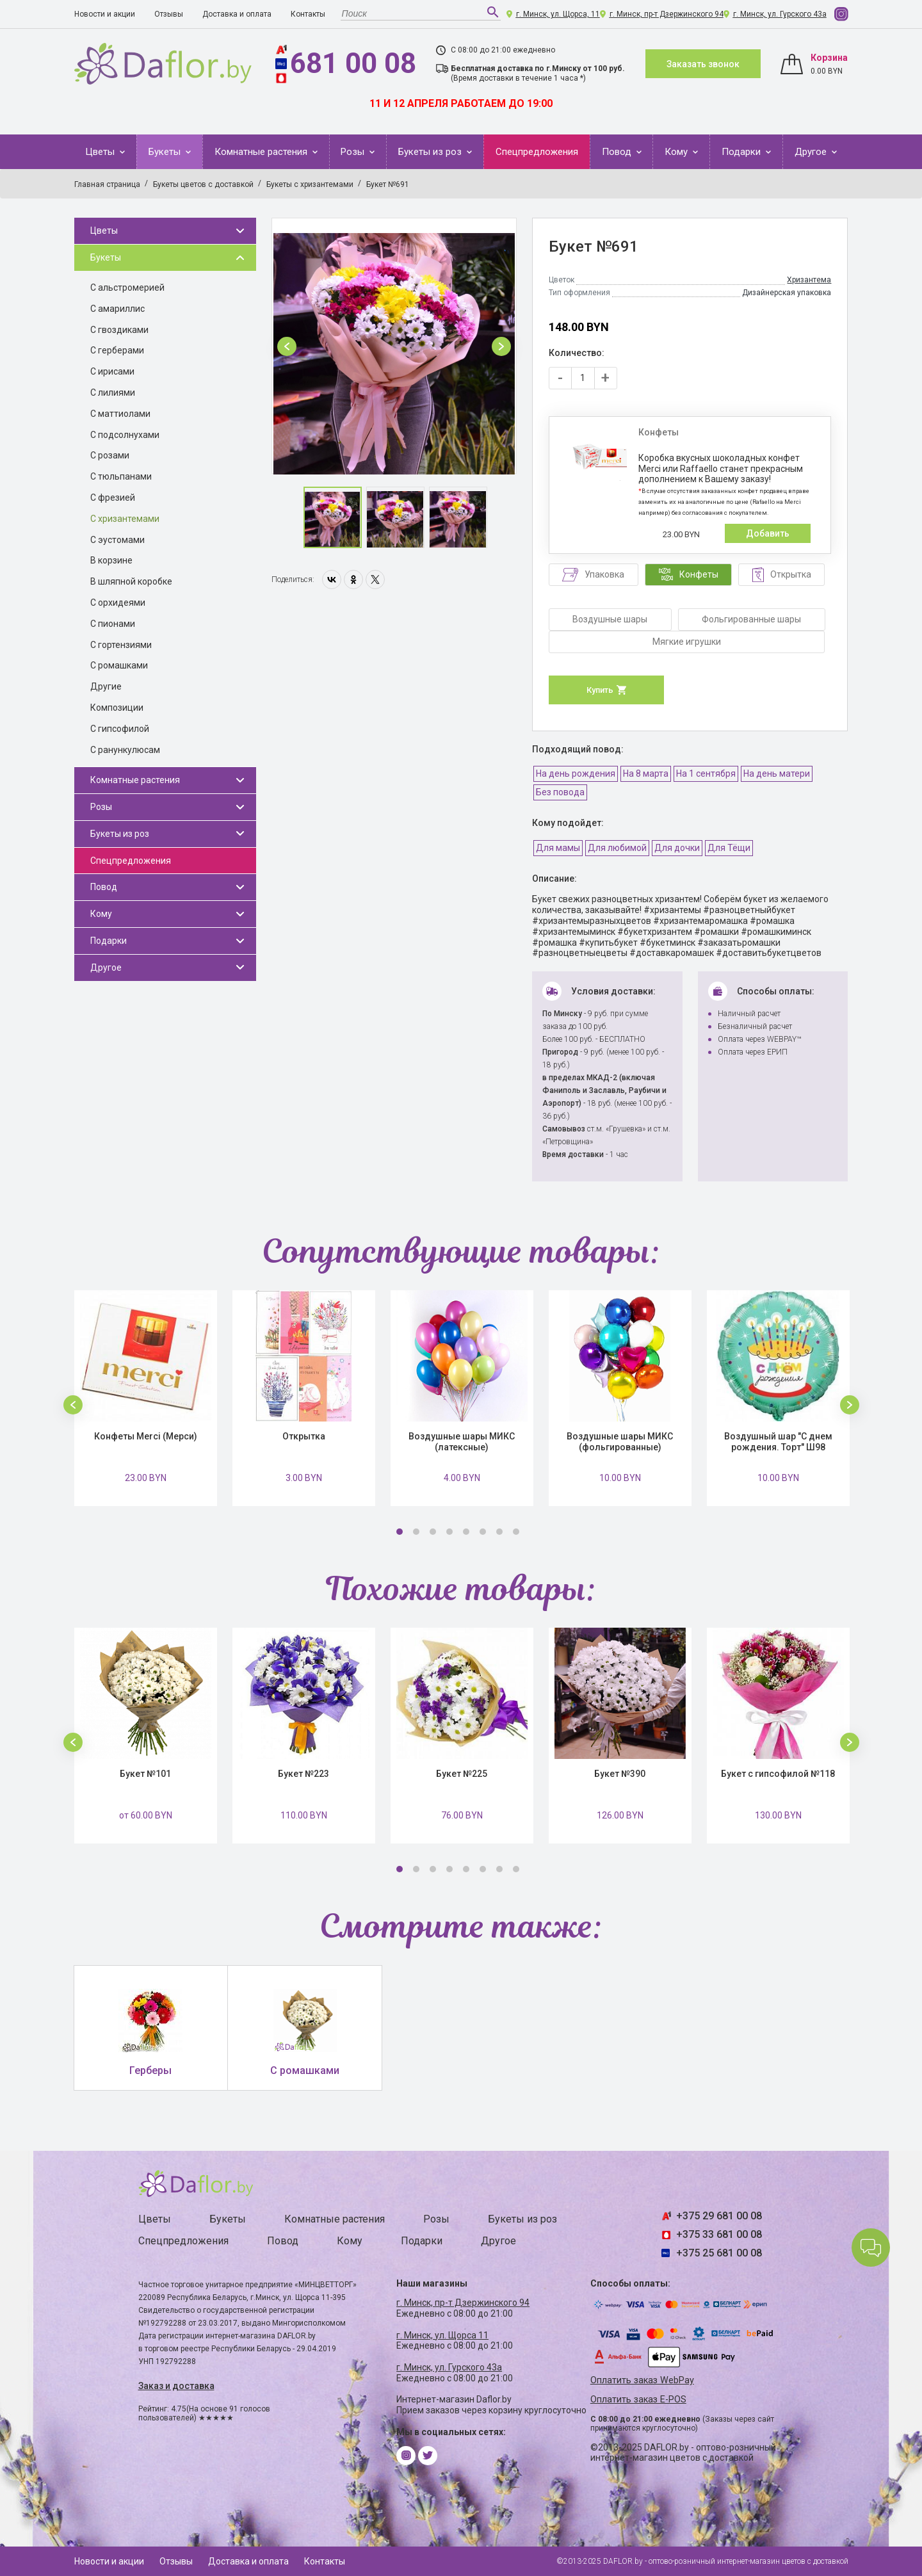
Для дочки (677, 848)
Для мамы (558, 848)
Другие (106, 686)
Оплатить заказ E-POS (638, 2399)
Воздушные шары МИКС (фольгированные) (620, 1441)
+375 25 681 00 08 (719, 2253)
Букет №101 (145, 1774)
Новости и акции (104, 14)
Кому (677, 152)
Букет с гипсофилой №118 (778, 1774)
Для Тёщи (729, 848)
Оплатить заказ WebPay (642, 2380)
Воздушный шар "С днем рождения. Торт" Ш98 (778, 1441)
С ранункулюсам (125, 750)
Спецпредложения (537, 152)
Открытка (303, 1436)
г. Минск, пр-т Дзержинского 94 (667, 14)
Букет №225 (461, 1774)
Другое (812, 152)
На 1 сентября (706, 773)
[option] (394, 346)
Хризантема (809, 279)
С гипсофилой (119, 729)
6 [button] (483, 1531)
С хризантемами (124, 519)
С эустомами (117, 540)
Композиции (116, 707)
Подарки (742, 152)
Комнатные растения (262, 152)
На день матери (776, 773)
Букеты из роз (431, 152)
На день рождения (575, 773)
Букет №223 (303, 1774)
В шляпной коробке (131, 581)
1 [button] (399, 1531)
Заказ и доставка (176, 2386)
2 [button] (416, 1531)
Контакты (308, 14)
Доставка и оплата (236, 14)
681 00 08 (353, 63)
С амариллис (117, 309)
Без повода (560, 792)
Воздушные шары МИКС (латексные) (461, 1441)
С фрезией (112, 497)
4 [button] (449, 1531)
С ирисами (112, 371)
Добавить (767, 533)
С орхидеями (117, 602)
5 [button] (466, 1531)
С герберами (117, 350)
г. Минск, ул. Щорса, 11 (558, 14)
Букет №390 (619, 1774)
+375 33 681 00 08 (719, 2234)
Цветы (101, 152)
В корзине (111, 560)
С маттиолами (120, 414)
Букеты (166, 152)
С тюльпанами (121, 476)
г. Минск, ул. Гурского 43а (780, 14)
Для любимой (617, 848)
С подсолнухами (124, 435)
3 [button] (433, 1531)
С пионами (112, 624)
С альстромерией (127, 287)
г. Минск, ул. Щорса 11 (442, 2335)
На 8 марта (645, 773)
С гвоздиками (119, 330)
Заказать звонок (703, 64)
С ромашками (119, 665)
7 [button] (499, 1531)
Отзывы (168, 14)
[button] (286, 346)
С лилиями (112, 392)
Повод (618, 152)
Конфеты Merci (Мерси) (145, 1436)
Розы (354, 152)
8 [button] (516, 1531)
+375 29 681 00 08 (719, 2216)
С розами (109, 455)
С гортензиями (121, 645)
